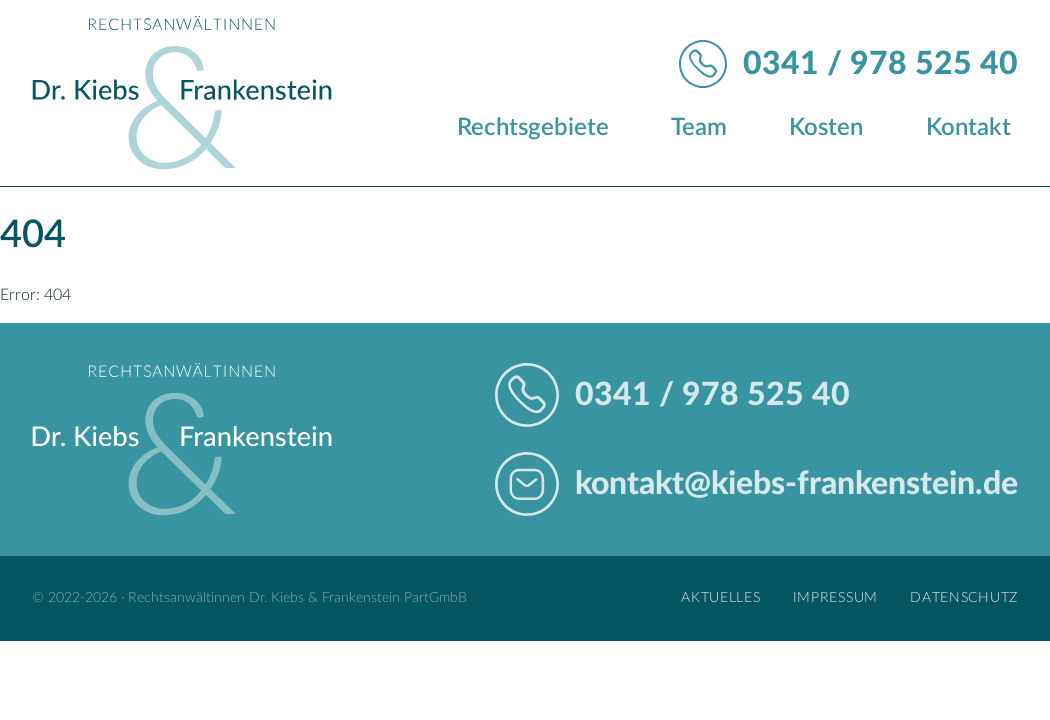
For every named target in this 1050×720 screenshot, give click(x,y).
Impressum (835, 597)
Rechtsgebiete (533, 128)
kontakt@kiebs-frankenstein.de (796, 484)
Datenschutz (964, 597)
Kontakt (968, 128)
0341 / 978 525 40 (880, 64)
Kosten (826, 128)
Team (699, 128)
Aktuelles (720, 597)
